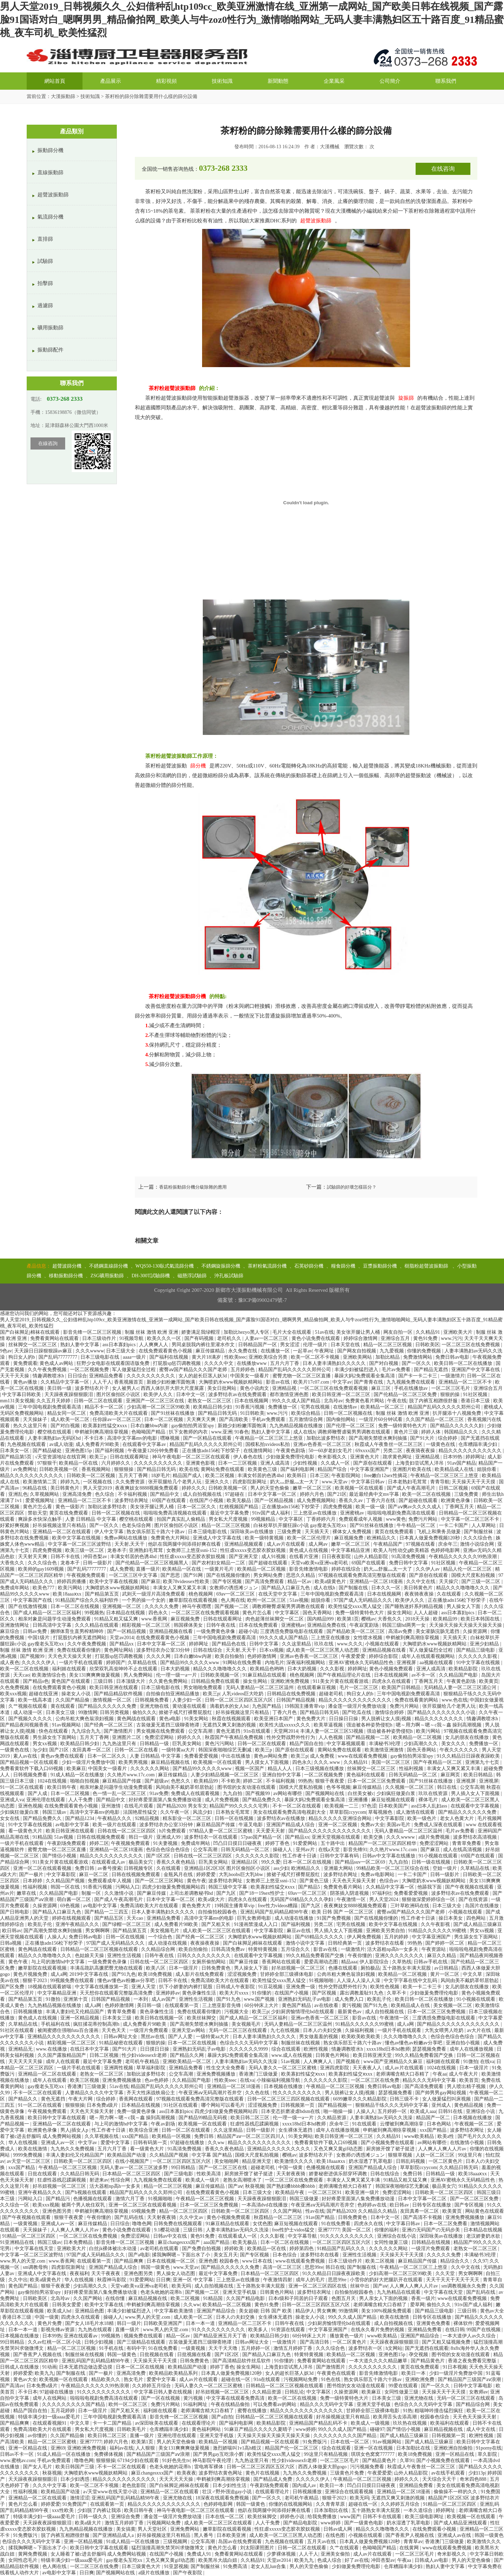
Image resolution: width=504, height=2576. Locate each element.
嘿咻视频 (170, 1438)
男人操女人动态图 (176, 2273)
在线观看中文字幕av (144, 1444)
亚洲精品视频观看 (244, 1544)
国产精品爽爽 (129, 2261)
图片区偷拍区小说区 (118, 1394)
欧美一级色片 (422, 1818)
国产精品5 (309, 1887)
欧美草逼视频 (329, 1724)
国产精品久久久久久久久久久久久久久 (330, 1830)
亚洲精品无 (21, 2049)
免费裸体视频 (109, 2454)
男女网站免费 (268, 1575)
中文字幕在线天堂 (35, 2248)
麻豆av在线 (299, 1930)
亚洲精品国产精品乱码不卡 (319, 2423)
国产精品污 (58, 2198)
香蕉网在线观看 (136, 2099)
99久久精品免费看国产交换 (316, 1955)
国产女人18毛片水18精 (90, 2323)
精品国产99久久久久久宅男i (239, 1806)
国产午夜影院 (188, 2572)
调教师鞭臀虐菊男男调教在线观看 (355, 1431)
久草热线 (401, 1961)
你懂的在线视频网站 (291, 2504)
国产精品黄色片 (428, 2360)
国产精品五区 (109, 1918)
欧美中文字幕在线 (105, 2304)
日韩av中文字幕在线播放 (389, 1855)
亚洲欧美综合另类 (269, 1357)
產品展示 (110, 81)
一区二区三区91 (325, 2192)
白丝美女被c (361, 1793)
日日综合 (77, 1375)
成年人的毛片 (311, 2279)
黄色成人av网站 (57, 1363)
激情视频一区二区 (113, 1700)
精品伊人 (305, 2310)
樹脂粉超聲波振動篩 (427, 1266)
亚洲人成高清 (275, 1463)
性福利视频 (412, 1768)
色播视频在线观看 (326, 2167)
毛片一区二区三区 (359, 1687)
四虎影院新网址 (250, 1481)
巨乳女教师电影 (254, 1918)
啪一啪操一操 (338, 2111)
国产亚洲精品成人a (114, 2535)
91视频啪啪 (322, 1980)
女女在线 (10, 1818)
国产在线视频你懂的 (228, 1575)
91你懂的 (262, 1993)
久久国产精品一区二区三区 (435, 1419)
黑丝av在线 (153, 2036)
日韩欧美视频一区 (59, 1469)
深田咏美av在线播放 (252, 1531)
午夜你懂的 (360, 1955)
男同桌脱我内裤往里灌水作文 (204, 1344)
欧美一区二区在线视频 (427, 1494)
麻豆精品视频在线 (171, 1762)
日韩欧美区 (427, 1344)
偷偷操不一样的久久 (456, 2491)
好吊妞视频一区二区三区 (298, 1968)
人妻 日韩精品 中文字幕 (91, 1519)
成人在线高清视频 (463, 1849)
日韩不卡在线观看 (383, 2516)
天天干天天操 (15, 1375)
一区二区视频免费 (90, 1369)
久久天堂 (445, 2273)
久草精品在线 (143, 1662)
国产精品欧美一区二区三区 (356, 1631)
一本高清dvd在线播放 (265, 2205)
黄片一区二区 (445, 1974)
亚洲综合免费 (126, 2516)
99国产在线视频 (484, 2329)
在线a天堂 (329, 1849)
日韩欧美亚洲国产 (164, 2323)
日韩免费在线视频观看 (178, 2223)
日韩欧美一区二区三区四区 (83, 2161)
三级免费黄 (467, 1494)
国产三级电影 (179, 2173)
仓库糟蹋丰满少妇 (478, 1444)
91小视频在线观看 (439, 1855)
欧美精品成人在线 (455, 1469)
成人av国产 (164, 1999)
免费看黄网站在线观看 (55, 1338)
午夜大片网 (81, 2099)
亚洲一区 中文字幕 (193, 2279)
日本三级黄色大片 (142, 2566)
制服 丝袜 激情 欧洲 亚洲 (152, 1332)
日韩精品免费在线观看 (216, 1681)
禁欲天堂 (37, 1513)
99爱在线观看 (404, 2385)
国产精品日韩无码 (218, 1413)
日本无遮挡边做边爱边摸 (86, 2367)
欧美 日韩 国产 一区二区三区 (343, 1912)
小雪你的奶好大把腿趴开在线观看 (387, 2279)
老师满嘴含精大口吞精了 (403, 2074)
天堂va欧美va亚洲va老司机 (320, 1562)
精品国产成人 (188, 1475)
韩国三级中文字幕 (228, 1887)
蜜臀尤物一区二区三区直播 (302, 1375)
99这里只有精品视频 (326, 2454)
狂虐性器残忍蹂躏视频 (255, 2123)
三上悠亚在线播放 (331, 1637)
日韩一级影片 (98, 1562)
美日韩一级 (60, 1388)
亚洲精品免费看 (106, 1375)
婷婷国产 (115, 1662)
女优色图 (262, 2223)
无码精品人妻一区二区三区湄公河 (461, 1687)
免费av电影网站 (378, 1874)
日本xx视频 (271, 1650)
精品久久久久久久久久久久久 (470, 1450)
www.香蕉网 (154, 1619)
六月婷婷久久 (116, 1463)
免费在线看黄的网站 (417, 1700)
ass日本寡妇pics (119, 1344)
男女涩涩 (290, 1344)
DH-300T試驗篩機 (150, 1275)
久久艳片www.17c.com (131, 1774)
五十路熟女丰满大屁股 (407, 1968)
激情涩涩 (79, 2498)
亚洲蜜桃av (352, 1513)
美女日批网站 (222, 1388)
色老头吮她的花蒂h (161, 2292)
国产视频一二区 (232, 1606)
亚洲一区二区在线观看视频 (43, 1868)
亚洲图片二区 (127, 1737)
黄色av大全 (492, 2310)
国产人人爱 (181, 2036)
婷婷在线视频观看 (72, 1918)
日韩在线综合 (208, 1650)
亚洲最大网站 (339, 1868)
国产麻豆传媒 (152, 1893)
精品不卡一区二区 (105, 1407)
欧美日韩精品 (478, 1774)
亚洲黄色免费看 (434, 2323)
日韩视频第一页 (298, 2105)
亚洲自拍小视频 (463, 2042)
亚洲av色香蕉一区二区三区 (323, 1444)
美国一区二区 (357, 2229)
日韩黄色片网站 (333, 2055)
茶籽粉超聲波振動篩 (172, 388)
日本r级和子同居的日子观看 (298, 2298)
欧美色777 (44, 1587)
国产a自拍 (222, 2416)
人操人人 (57, 1936)
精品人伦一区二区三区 (468, 1569)
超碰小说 (248, 1631)
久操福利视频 (360, 2030)
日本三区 (319, 1475)
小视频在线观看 (382, 1643)
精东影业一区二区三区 (187, 1818)
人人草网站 (484, 1525)
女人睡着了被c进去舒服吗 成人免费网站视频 (99, 2554)
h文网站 (393, 2348)
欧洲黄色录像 (456, 1500)
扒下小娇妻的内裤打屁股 (186, 1986)
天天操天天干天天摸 (474, 1481)
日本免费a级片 (103, 2105)
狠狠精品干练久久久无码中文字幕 (392, 2105)
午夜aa (439, 2074)
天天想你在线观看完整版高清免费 (117, 1993)
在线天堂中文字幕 (278, 1594)
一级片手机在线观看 (81, 1662)
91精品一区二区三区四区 (29, 2236)
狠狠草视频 (401, 2155)
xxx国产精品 (434, 2130)
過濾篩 (45, 305)
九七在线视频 (285, 2030)
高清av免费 (401, 1631)
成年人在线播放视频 (472, 2049)
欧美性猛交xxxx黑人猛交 (355, 1606)
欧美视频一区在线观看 (360, 1488)
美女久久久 (454, 1743)
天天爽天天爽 (201, 1419)
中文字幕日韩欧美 (22, 1394)
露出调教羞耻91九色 (362, 1993)
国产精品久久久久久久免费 (108, 1706)
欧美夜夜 (186, 2473)
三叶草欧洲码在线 (410, 1905)
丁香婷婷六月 (321, 1519)
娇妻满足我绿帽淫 (201, 1332)
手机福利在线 (56, 2024)
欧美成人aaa (423, 2111)
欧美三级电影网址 (425, 2516)
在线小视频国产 (132, 2161)
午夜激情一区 (352, 1899)
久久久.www (327, 1762)
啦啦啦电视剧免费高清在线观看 (402, 1513)
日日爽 (163, 2279)
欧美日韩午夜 (62, 1787)
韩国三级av (55, 1812)
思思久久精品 (301, 1575)
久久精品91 (428, 1332)
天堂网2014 (285, 1731)
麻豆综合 (10, 1631)
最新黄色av (350, 2011)
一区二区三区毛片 (451, 1388)
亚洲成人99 (169, 1837)
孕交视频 (419, 2354)
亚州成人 (442, 2105)
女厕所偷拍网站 (209, 1961)
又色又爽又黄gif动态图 (339, 2148)
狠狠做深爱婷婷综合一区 (429, 1899)
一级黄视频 (26, 2223)
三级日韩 (103, 1681)
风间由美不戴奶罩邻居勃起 (185, 1787)
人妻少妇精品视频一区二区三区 (225, 1774)
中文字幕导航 (303, 2236)
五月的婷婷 (397, 1936)
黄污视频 (351, 2005)
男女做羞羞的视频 (319, 2036)
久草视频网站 (45, 1494)
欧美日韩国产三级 (75, 2466)
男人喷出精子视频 (467, 2086)
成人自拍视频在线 (203, 1494)
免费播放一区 (283, 1407)
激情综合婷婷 (390, 1712)
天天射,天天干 (130, 1544)
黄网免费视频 (33, 2554)
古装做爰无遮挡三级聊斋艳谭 (168, 1724)
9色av (6, 1350)
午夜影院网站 (346, 1475)
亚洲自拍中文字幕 (282, 1774)
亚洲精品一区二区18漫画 (376, 1581)
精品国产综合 (333, 1469)
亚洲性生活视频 (124, 1955)
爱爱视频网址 (40, 1500)
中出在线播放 (236, 1756)
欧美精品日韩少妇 (213, 1407)
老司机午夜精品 (142, 2061)
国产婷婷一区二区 (445, 1943)
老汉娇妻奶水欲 (484, 2236)
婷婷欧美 (234, 2248)
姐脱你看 (487, 1469)
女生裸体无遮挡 (296, 2130)
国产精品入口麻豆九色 (286, 1587)
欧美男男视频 (134, 1762)
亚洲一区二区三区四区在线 (318, 2286)
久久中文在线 (421, 1581)
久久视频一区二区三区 (410, 1787)
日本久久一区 (386, 1587)
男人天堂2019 (98, 1488)
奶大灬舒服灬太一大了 (295, 1481)
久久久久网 (159, 1656)
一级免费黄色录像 (216, 1631)
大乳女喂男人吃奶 (445, 2030)
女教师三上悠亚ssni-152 (192, 1550)
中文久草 (473, 1974)
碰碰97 (377, 2429)
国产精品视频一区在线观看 (30, 1762)
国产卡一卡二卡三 (418, 1375)
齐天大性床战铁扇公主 (151, 2092)
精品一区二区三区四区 (184, 2211)
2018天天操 (418, 1619)
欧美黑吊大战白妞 (218, 2560)
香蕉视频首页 (129, 1382)
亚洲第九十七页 (483, 1762)
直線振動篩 (50, 172)
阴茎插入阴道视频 (350, 1893)
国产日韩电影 (15, 1912)
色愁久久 (181, 1781)
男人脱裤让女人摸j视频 (386, 1718)
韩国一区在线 (66, 1887)
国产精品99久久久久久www (190, 1662)
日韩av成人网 (338, 2529)
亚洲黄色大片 (365, 1456)
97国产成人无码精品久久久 (363, 1600)
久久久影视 (333, 1668)
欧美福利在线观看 (450, 2423)
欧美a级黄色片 (331, 1581)
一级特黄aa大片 (179, 1749)
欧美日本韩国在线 (481, 1619)
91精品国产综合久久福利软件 (87, 1600)
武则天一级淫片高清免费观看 (154, 1594)
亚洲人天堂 (144, 1986)
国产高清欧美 (234, 1419)
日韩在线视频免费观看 (102, 1837)
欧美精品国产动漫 (127, 2155)
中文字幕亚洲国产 (370, 1469)
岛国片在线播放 (482, 1905)
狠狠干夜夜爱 (330, 1781)
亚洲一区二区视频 (338, 1824)
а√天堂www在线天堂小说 (110, 2491)
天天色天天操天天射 (70, 1656)
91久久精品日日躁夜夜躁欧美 (469, 1756)
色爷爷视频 (338, 1787)
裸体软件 (463, 2323)
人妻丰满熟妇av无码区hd (55, 1438)
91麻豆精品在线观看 (265, 1675)
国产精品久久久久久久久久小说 (442, 1712)
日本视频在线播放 (284, 2086)
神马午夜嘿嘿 (197, 1606)
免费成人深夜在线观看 (439, 1824)
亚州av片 (306, 1849)
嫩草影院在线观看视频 (194, 1600)
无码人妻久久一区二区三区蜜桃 (283, 2067)
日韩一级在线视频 (431, 1862)
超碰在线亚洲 (44, 1693)
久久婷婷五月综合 (152, 2385)
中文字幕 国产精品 (212, 2155)
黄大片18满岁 (207, 1357)
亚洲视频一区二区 (122, 1606)
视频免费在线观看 (144, 2335)
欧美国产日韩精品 (402, 1687)
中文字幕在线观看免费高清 (236, 2398)
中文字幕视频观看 (347, 1743)
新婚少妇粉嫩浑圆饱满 (172, 1382)
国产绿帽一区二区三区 (127, 1924)
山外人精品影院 (371, 1556)
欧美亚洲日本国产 (274, 1718)
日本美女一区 (15, 1450)
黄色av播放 (25, 1382)
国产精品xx (122, 1643)
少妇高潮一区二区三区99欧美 (159, 1407)
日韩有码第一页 (150, 2142)
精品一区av (300, 1581)
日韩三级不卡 (405, 2099)
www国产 (350, 2516)
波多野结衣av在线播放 (281, 1818)
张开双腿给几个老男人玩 (175, 1481)
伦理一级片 (316, 1344)
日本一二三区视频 (238, 1463)
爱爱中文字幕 (116, 2142)
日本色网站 (439, 2123)
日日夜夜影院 (337, 1556)
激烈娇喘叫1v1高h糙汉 (238, 2448)
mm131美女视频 (17, 1400)
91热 (407, 2410)
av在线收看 (327, 2005)
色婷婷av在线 (372, 2205)
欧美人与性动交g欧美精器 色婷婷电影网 (417, 1550)
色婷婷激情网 (262, 1656)
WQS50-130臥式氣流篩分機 (165, 1266)
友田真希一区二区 (92, 1749)
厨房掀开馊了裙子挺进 (391, 2148)
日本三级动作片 (100, 1338)
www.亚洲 (221, 1431)
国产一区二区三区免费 (475, 2198)
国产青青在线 (369, 1382)
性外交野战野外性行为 (291, 1737)
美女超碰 (248, 2310)
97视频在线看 (421, 1544)
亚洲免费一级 (301, 1986)
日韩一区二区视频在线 (349, 1413)
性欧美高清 (209, 2173)
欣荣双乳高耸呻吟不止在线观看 (124, 1668)
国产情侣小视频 (60, 1855)
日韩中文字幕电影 (473, 2385)
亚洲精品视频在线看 (171, 1631)
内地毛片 (274, 1662)
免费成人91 (199, 2554)
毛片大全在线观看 (292, 1332)
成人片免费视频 (222, 1799)
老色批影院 (134, 2485)
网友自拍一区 (398, 1332)
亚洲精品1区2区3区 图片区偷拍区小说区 (227, 1868)
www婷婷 (306, 2429)
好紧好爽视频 (15, 1525)
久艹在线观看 (345, 2547)
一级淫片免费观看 (149, 2030)
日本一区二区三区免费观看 (377, 1781)
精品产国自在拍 (307, 1743)
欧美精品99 (446, 1619)
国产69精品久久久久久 (320, 1936)
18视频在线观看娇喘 (50, 1986)
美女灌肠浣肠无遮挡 (438, 1631)
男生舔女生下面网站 (55, 1737)
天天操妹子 (36, 1419)
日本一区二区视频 (164, 1419)
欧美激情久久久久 (295, 2161)
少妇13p (476, 2473)
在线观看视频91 (50, 2423)
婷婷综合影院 (384, 1656)
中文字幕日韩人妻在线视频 (163, 2392)
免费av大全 (372, 1824)
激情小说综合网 (477, 1544)
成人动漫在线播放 (295, 1918)
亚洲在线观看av (81, 2335)
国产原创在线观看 (373, 1463)
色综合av (389, 1880)
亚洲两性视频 (119, 2067)
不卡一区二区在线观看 (297, 1806)
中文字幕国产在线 (33, 1600)
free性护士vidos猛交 (294, 2229)
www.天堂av (335, 1481)
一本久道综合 (418, 2510)
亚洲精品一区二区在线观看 (62, 1531)
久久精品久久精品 (378, 2211)
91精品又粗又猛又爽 (116, 1619)
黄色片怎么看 (38, 1506)
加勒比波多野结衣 (326, 1438)
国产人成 (38, 1793)
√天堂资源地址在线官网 (61, 1456)
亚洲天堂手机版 (240, 2292)
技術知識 (222, 81)
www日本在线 (257, 2261)
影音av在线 (278, 1382)
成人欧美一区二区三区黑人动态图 (323, 1650)
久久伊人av (428, 1569)
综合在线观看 (286, 2049)
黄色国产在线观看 (71, 1681)
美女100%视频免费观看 (386, 2310)
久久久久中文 (219, 1363)
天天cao (21, 1675)
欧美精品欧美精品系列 (174, 2373)
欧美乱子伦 (40, 1924)
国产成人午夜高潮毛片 (412, 1488)
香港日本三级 (476, 1400)
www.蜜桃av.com (17, 2460)
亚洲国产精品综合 (217, 2310)
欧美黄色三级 (263, 1469)
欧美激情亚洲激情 (385, 1749)
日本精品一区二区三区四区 (132, 2173)
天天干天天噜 (223, 2348)
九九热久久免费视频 (73, 2148)
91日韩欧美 (252, 1413)
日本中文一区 (191, 1394)
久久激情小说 (119, 1893)
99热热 (305, 1781)
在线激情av (345, 1407)
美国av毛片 (399, 1824)
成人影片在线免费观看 (200, 1974)
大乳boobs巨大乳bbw (241, 1874)
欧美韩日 (297, 1475)
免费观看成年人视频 (361, 1519)
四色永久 (158, 1612)
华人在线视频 (23, 2142)
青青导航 (440, 1481)
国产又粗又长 (216, 1924)
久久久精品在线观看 (97, 1625)
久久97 (480, 2261)
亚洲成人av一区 (58, 2142)
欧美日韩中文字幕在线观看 (57, 2117)
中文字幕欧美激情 (174, 2310)
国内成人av (305, 2485)
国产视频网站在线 (325, 1793)
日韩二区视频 (454, 1488)
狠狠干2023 (35, 1980)
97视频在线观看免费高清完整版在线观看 (363, 1575)
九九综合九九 (86, 1731)
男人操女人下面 (464, 1606)
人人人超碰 (426, 1612)
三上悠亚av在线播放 (315, 1513)
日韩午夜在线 (221, 1625)
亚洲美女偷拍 (336, 2554)
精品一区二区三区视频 (388, 1344)
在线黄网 (409, 2547)
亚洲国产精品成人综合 (291, 1824)
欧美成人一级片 (203, 2180)
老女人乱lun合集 (269, 2566)
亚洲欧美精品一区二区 (187, 2061)
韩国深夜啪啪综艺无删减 (225, 1749)
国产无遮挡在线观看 (427, 2348)
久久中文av (192, 2217)
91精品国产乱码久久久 (342, 2248)
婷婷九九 (70, 1481)
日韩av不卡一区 (17, 2454)
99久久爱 (270, 1862)
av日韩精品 (446, 1968)
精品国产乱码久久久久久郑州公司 (295, 1369)
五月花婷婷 (63, 2410)
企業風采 (334, 81)
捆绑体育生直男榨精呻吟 (77, 1631)
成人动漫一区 (28, 1712)
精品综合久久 (455, 2261)
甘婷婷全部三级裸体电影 (287, 1974)
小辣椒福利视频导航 (279, 2080)
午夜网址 (324, 1350)
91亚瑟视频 (176, 2566)
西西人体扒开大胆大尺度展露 (173, 1388)
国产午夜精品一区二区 (438, 1762)
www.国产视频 (260, 1999)
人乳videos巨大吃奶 (243, 1693)
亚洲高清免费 (77, 1494)
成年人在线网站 (50, 2398)
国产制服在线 (354, 1587)
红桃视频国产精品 (239, 1506)
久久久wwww (90, 1350)
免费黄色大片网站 (171, 1537)
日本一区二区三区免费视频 (437, 2011)
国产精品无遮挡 (431, 1369)
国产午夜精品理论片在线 (344, 1675)
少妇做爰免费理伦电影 (291, 1456)
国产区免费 (13, 1986)
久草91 (407, 2460)
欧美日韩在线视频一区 (160, 2017)
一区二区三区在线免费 (376, 2080)
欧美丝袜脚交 (202, 2017)
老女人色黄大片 (457, 1818)
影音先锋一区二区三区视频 (93, 1332)
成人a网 (59, 1974)
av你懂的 (38, 2435)
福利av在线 (121, 2448)
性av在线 (314, 2211)
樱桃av (368, 1619)
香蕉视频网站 (96, 1469)
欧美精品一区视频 (172, 2136)
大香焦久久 (13, 1562)
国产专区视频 (227, 1581)
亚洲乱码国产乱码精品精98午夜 (275, 1912)
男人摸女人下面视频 (267, 1762)
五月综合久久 (296, 1949)
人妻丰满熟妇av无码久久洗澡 (247, 2061)
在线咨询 (443, 169)
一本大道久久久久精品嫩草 (379, 2360)
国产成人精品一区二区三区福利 (47, 1612)
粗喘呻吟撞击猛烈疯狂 (439, 2410)
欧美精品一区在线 (79, 1463)
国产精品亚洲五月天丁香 (220, 2335)
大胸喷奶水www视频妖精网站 (231, 1382)
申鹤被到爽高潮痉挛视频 (102, 1431)
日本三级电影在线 (100, 1357)
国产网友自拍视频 (357, 1350)
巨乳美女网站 (187, 1743)
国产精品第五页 (102, 1594)
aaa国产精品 (217, 2242)
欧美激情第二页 (40, 1481)
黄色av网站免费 (271, 1756)
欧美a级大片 (212, 1899)
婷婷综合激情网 (361, 1338)
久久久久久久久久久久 (151, 1375)
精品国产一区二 (433, 2117)
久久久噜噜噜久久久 (405, 2036)
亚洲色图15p (79, 1450)
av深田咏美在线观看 (157, 2423)
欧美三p (98, 1456)
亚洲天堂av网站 (189, 2030)
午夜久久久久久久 (460, 1749)
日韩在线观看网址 (130, 1456)
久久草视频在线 (102, 2136)
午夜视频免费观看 (87, 1575)
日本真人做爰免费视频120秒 (430, 1537)
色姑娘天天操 (90, 1955)
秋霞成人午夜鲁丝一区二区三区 (389, 1444)
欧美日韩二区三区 (251, 2117)
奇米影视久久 (333, 1456)
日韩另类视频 (115, 1712)
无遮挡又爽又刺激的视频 (229, 1724)
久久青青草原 (331, 2504)
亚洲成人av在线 (454, 2535)
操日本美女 (451, 1918)
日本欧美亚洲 (232, 2535)
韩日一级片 (141, 1837)
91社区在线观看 (17, 2030)
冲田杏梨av (95, 1556)
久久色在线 (258, 2092)
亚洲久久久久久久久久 (400, 1955)
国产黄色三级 (314, 1880)
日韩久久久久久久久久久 (204, 1955)
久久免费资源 (130, 1481)
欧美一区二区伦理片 (309, 1537)
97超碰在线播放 (188, 2142)
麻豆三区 (381, 1388)
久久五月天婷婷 (54, 1400)
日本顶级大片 (131, 1681)
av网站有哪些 (288, 1793)
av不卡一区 (424, 1675)
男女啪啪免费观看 (203, 1687)
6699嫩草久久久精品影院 (360, 2099)
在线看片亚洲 (304, 1556)
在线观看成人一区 (238, 2236)
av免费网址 (25, 1469)
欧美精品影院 (464, 1668)
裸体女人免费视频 (352, 1531)
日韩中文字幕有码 (340, 1855)
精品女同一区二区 (67, 1413)
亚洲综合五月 (396, 1338)
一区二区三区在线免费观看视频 (334, 1388)
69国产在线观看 (169, 1500)
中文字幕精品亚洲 (351, 1550)
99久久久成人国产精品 (297, 1400)
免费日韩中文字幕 (409, 1562)
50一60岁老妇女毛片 (331, 1450)
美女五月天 (226, 2254)
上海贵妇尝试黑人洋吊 (420, 1463)
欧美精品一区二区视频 (262, 1569)
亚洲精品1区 (245, 1862)
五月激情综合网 (306, 1419)
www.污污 (451, 1338)
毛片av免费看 (397, 1369)
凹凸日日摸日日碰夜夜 (238, 1843)
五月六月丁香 (285, 1363)
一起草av (302, 1350)
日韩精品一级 (155, 1743)
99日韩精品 (184, 2167)
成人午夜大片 (464, 2074)
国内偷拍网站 (341, 1419)
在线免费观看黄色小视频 (166, 1350)
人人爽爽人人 (154, 1344)
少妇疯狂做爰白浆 (396, 1793)
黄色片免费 (50, 2323)
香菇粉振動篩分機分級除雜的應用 (193, 1187)
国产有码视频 (199, 1338)
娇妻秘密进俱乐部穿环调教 (338, 2173)
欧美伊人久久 (159, 1394)
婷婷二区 (253, 1781)
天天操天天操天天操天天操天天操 (466, 1625)
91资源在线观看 (288, 2329)
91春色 (241, 1431)
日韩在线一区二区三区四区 (127, 1830)
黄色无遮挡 (229, 1731)
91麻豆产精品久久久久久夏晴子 (259, 2429)
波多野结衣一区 (366, 2348)
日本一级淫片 (184, 1968)
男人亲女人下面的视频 (384, 2298)
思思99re (314, 2267)
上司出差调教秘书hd (192, 1893)
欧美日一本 (414, 2373)
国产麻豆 (150, 1581)
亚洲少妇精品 (485, 1643)
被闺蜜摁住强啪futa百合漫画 (68, 2030)
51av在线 (324, 1332)
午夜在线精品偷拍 (231, 2404)
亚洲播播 (358, 1799)
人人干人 (102, 1382)
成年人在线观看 (63, 2061)
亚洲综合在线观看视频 (350, 2491)
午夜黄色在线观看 (337, 2373)
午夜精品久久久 (115, 1818)
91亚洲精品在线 (17, 2242)
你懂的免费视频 (424, 1350)
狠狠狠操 (124, 1469)
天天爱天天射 (271, 1830)
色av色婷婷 (157, 2080)
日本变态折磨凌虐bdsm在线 (291, 2111)
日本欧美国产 (394, 1806)
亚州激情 (111, 1806)
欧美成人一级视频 (371, 2423)
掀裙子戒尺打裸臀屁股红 (186, 1712)
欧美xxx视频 (13, 1693)
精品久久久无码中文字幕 (429, 2080)
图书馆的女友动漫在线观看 (247, 1787)
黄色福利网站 (207, 2429)
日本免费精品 (78, 2242)
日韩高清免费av (228, 1949)
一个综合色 (161, 1936)
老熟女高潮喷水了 (243, 2180)
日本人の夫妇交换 (323, 2030)
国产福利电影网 (298, 1469)
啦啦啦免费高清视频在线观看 (176, 1513)
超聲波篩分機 (66, 1266)
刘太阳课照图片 (258, 2547)
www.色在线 (455, 1700)
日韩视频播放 (28, 2011)
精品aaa (349, 1961)
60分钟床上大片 (262, 2005)
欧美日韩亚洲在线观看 (114, 1687)
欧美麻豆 (76, 1768)
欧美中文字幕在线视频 (77, 1537)
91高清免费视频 (409, 1556)
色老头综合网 (137, 1525)
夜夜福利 (79, 2273)
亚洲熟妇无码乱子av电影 (305, 1999)
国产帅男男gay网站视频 (441, 2092)
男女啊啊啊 (98, 1930)
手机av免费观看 (269, 1419)
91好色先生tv (176, 2460)
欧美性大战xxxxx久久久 (285, 1724)
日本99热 (453, 1456)
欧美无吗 (182, 2286)
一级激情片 (453, 1375)
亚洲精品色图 (90, 2310)
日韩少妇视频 (99, 2342)
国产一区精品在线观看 (208, 1438)
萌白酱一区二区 (74, 1899)
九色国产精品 (267, 1706)
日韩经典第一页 (345, 1943)
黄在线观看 (63, 1706)
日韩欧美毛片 (132, 2429)
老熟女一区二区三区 (210, 1400)
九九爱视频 (392, 1350)
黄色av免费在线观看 (63, 1756)
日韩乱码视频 (411, 2161)
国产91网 (193, 1575)
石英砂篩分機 (308, 1266)
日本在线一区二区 (350, 2441)
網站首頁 (54, 81)
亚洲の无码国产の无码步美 (431, 2229)
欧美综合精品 (306, 1413)
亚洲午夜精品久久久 (78, 1924)
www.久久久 (350, 1643)
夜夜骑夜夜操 (421, 1450)
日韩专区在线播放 (432, 2205)
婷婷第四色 (302, 2248)
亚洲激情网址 (15, 1625)
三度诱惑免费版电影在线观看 (292, 1631)
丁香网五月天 (460, 1506)
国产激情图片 (119, 1731)
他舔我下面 (430, 1887)
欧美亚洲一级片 (363, 2192)
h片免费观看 (173, 1830)
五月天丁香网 (134, 1475)
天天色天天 (114, 2030)
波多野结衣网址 (132, 1500)
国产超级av (156, 1781)
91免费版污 (315, 2441)
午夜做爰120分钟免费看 (154, 1450)
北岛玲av (333, 1400)
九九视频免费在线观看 (411, 1382)
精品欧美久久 (106, 2379)
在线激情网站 (258, 1450)
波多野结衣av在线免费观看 (238, 1394)
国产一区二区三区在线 (224, 2167)
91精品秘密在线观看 (121, 2042)
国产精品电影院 (301, 2522)
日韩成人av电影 (432, 2560)
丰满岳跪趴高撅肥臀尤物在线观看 (107, 1968)
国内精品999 (321, 1619)
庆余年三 (448, 1544)
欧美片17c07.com (311, 1382)
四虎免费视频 (338, 1506)
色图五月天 (344, 2298)
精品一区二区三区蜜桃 (53, 2441)
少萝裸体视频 (282, 2554)
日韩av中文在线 (170, 2236)
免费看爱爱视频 (201, 1756)
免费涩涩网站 (160, 1737)
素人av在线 (25, 1756)
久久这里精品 (297, 1643)
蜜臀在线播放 (252, 2410)
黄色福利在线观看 (366, 1774)
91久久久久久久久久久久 (347, 2236)
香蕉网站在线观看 (282, 1961)
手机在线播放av (411, 1388)
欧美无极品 (239, 1500)
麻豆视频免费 (349, 1537)
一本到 (141, 1999)
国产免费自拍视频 (202, 2248)
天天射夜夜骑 (291, 2173)
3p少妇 (40, 1749)
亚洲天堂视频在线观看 (337, 1837)
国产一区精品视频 (274, 1500)
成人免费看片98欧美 (98, 1444)
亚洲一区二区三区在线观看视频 (143, 2205)
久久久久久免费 (162, 1606)
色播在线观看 (343, 1968)
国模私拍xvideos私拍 (268, 1444)
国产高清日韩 (315, 2342)
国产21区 (337, 1494)
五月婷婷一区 (392, 2111)
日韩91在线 (451, 2111)
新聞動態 (278, 81)
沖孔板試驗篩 (228, 1275)
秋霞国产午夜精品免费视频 (234, 1737)
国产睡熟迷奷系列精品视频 (414, 1606)
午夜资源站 (434, 1949)
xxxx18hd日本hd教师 (388, 2049)
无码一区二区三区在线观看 (238, 2030)
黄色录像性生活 (199, 1993)
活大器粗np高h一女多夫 (393, 1949)
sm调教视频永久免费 (464, 2286)
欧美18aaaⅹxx (67, 1594)
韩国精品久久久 (461, 1431)
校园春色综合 (435, 2416)
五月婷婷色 (243, 1369)
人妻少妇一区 (187, 1700)
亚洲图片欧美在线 (412, 1469)
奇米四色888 (474, 2479)
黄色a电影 (170, 1718)
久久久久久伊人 (39, 1662)
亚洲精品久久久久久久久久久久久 (64, 2036)
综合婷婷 (448, 1438)
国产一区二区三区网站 (160, 1880)
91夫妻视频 (166, 1843)
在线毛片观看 (139, 1806)
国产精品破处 (48, 1450)
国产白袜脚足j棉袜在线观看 (30, 1332)
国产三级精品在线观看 (142, 2342)
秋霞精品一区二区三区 (279, 2217)
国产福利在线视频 (169, 1357)
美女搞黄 (126, 2529)
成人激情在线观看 (416, 1812)
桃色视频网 (201, 1594)
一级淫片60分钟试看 (381, 1419)
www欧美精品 (419, 2136)
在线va (487, 2061)
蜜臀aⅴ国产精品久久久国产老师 (193, 1369)
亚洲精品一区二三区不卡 (465, 1382)
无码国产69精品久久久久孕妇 (302, 1899)
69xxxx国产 (368, 1450)
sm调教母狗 (36, 2267)
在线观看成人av (109, 1862)
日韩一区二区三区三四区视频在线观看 (289, 2099)
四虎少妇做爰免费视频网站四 (174, 1887)
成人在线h (304, 1431)
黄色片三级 (406, 1431)
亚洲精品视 (285, 1388)
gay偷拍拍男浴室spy (193, 1425)
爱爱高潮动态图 (321, 1961)
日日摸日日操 (155, 2049)
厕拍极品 (370, 1968)
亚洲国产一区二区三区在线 (155, 1400)
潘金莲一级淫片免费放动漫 (358, 1706)
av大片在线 (479, 2030)
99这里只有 (471, 2155)
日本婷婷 (33, 1880)
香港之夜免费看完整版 (473, 2360)
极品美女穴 (141, 1862)
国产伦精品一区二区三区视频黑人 (152, 1562)
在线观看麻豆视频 (317, 1687)
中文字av (341, 1382)
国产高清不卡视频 (423, 2217)
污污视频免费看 (367, 2466)
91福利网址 (196, 2404)
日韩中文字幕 (264, 1643)
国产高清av (12, 2385)
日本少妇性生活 (230, 2485)
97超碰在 (235, 1494)
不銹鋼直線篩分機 (108, 1266)
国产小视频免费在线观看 (388, 2142)
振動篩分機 (50, 150)
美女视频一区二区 (453, 2005)
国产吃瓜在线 (357, 1712)
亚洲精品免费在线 (327, 1625)
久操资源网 (475, 1631)
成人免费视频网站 (317, 1500)
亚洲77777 (329, 2229)
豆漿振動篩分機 (380, 1266)
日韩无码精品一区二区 (413, 1774)
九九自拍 (233, 1793)
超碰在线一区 (236, 2379)
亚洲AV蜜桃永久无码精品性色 (361, 1662)
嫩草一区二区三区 (313, 1488)
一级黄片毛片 (220, 1569)
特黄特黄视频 (263, 1949)
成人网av (319, 1544)
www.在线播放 (52, 2049)
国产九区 (226, 1893)
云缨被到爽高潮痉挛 (402, 2123)
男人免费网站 (138, 1675)
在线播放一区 (276, 1350)
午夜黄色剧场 (291, 1450)
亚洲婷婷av (168, 1993)
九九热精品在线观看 (399, 2292)
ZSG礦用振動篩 (107, 1275)
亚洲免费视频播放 (217, 2074)
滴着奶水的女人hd (230, 1706)
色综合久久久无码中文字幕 (249, 2042)
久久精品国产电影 (459, 1675)
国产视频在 (349, 2061)
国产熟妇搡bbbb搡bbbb (291, 2186)
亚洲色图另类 (57, 2211)
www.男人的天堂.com (23, 2261)
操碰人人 (283, 1849)
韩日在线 (447, 1787)
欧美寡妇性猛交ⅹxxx (105, 1425)
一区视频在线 (98, 1481)
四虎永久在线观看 (392, 1681)
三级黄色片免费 (347, 2473)
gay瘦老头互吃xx (46, 2086)
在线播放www (252, 1363)
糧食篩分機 (343, 1266)
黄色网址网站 (119, 1650)
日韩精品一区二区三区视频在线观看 (99, 1949)
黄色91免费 (426, 1338)
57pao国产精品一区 (262, 1837)
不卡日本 (94, 1438)
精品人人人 (280, 1768)
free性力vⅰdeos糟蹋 (278, 1905)
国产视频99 (33, 1656)
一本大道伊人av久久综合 (470, 2335)
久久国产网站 (288, 2211)
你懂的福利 (387, 2229)
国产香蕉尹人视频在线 (38, 2354)
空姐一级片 (445, 1868)
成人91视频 (274, 1556)
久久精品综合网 (158, 1949)
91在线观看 (365, 2123)
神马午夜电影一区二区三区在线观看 (191, 1456)
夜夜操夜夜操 (205, 1943)
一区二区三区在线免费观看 (294, 2180)
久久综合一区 (15, 2205)
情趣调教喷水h (49, 1375)
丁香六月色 (285, 1712)
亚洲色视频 (30, 1806)
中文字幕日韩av (368, 1481)
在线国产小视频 (207, 1500)
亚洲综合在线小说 (397, 2236)
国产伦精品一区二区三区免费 (406, 1394)
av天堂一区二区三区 (29, 2161)
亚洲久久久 (218, 1481)
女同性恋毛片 (23, 2560)
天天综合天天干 (440, 2479)
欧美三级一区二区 (85, 1550)
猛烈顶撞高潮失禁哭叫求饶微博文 (168, 2547)
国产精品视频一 (335, 2105)
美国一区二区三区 (391, 1762)
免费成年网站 (15, 1587)
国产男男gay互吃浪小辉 (219, 2454)
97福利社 (382, 1893)
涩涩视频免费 (242, 1974)
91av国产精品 (461, 1463)
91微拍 (54, 1999)
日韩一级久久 (93, 2516)
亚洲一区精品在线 (28, 2448)
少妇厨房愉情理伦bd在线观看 (303, 2011)
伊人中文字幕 (109, 1531)
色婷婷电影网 (218, 2504)
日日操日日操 (344, 1718)
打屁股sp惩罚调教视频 (177, 1363)
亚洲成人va (12, 1799)
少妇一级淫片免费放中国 (89, 1762)
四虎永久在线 (369, 2223)
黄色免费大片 (311, 1718)
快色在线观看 (54, 1731)
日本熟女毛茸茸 (233, 1812)
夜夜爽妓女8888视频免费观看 (147, 1488)
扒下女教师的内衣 (189, 1431)
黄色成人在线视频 (309, 1550)
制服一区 (91, 1893)
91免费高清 (236, 2566)
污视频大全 (237, 2011)
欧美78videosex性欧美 (186, 1581)
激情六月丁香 (130, 2198)
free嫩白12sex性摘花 (386, 1475)
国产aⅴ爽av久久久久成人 (415, 1506)
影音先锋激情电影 (309, 1569)
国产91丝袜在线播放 (173, 1413)
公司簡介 (390, 81)
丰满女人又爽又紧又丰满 (180, 1587)
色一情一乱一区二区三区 (120, 1793)
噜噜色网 (141, 2223)
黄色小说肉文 (255, 1388)
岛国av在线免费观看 (240, 2541)
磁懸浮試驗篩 (192, 1275)
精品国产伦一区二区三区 (292, 2448)
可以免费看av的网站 (275, 2404)
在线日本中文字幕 (90, 2049)
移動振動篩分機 (66, 1275)
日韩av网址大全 (121, 2036)
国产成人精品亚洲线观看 (461, 2522)
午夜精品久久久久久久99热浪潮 (463, 1556)
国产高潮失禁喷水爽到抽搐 (378, 1438)
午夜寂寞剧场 (364, 1625)
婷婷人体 (431, 1431)
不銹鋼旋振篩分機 (220, 1266)
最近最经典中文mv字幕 (374, 1494)
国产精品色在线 (229, 1643)
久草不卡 (397, 1993)
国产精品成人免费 (273, 2479)
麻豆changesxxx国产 (179, 2242)
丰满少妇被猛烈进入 (357, 1369)
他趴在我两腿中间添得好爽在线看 (185, 1544)
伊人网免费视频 (364, 1936)
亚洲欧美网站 (358, 1357)
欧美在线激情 (33, 2148)
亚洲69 (58, 2448)
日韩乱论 (294, 2392)
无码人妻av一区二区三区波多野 (134, 2167)
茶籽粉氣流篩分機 (267, 1266)
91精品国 (42, 1837)
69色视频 (70, 1905)
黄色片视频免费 (31, 1974)
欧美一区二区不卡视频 (316, 1357)
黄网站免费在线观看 (223, 1469)
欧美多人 (258, 2329)
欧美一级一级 (371, 1506)
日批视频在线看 (157, 2354)
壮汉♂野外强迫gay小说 (227, 2491)
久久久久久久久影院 (257, 1855)
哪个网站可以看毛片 (223, 2105)
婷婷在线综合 (346, 1569)
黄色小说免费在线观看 (316, 1338)
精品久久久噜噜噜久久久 (463, 1587)
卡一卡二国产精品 (113, 2423)
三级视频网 (176, 2541)
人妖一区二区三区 (436, 2155)
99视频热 (94, 1612)
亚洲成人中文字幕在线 (218, 1537)
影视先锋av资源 (58, 2329)
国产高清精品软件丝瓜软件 (242, 2360)
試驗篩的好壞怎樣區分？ (351, 1187)
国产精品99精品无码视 (203, 2117)
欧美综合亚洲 (144, 2130)
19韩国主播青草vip (305, 1706)
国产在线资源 (474, 1899)
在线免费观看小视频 (435, 2529)
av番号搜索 (109, 1868)
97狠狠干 (47, 1463)
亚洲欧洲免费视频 (290, 1681)
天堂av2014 (121, 1637)
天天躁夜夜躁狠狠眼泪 (69, 1394)
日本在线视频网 (252, 1400)
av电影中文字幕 (72, 1824)
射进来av (98, 2180)
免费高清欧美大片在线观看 (119, 1413)
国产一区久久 (417, 1363)
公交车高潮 (201, 1731)
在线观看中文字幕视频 (476, 1806)
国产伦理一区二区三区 (351, 1425)
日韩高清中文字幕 (53, 1625)
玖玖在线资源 (433, 1793)
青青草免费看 (467, 1843)
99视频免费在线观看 (72, 1980)
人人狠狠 (146, 2448)
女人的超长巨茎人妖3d (203, 1375)
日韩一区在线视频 (235, 1818)
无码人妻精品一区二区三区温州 (260, 1687)
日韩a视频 (11, 1943)
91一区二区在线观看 (22, 1787)
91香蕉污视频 (250, 1407)
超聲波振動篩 (53, 194)
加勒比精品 (388, 1357)
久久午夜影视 (436, 1924)
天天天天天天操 (26, 2061)
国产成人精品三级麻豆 (477, 1924)
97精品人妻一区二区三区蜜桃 (221, 1830)
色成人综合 (330, 2560)
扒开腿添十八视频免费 (458, 1413)
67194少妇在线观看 (139, 2460)
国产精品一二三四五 (107, 1912)
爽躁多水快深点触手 (40, 1519)
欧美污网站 (71, 1587)
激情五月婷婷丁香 (293, 2348)
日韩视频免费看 (152, 1700)
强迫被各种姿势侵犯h (370, 1724)
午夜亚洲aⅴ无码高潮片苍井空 (211, 2092)
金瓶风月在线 (179, 1874)
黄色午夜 (196, 1880)
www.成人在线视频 (292, 2055)
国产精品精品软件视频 (119, 1693)
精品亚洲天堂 (257, 2161)
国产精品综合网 (473, 2404)
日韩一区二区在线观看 (99, 1400)
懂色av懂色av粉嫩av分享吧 (126, 1980)
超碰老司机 (332, 1693)
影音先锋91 (355, 1849)
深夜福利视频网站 (306, 1662)
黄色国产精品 (297, 2005)
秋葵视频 (254, 2186)
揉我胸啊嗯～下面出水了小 (181, 2254)
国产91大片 (423, 1438)
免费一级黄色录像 (137, 2111)
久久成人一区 (336, 1463)
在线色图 (335, 2535)
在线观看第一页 (182, 2005)
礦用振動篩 (50, 327)
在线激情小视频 (467, 2142)
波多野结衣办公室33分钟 (163, 1650)
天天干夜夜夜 (106, 2273)
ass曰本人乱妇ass (430, 1806)
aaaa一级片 (135, 1357)
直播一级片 (148, 1569)
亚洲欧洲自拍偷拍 (454, 2448)
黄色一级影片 (70, 1506)
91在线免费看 (336, 2223)
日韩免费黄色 (216, 1968)
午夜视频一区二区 (474, 2123)
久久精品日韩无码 (459, 2167)
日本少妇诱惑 (75, 2479)
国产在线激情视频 (28, 1606)
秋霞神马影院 (112, 2279)
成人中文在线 (481, 2429)
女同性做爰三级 (391, 2242)
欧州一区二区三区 (267, 1600)
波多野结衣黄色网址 (221, 2473)
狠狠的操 (450, 1394)
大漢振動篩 (63, 96)
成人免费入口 (349, 1999)
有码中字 (136, 2348)
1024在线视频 (52, 1781)
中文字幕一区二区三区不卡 (471, 1519)
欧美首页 (469, 2080)
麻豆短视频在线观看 (393, 1799)
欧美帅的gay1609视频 (41, 1569)
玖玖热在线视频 (410, 2423)
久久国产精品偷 (73, 1700)
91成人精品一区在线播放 (78, 1774)
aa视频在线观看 (436, 1662)
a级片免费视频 (434, 1837)
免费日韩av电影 (452, 1357)
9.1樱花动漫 (167, 2229)
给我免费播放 (322, 2516)
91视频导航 (132, 1338)
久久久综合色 (478, 1537)
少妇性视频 (306, 1463)
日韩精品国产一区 (258, 1344)
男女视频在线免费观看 (161, 1731)
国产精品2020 (171, 1806)
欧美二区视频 (220, 1475)
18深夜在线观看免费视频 (222, 2498)
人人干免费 (81, 1799)
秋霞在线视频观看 (232, 1718)
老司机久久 (230, 1338)
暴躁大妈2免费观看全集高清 (365, 1375)
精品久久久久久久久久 (439, 1718)
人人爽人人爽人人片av (443, 2148)
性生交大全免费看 (226, 2067)
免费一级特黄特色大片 (403, 1425)
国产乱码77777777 (58, 1357)
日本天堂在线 (346, 1344)
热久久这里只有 (31, 1425)
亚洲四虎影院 (335, 2067)
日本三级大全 (121, 1350)
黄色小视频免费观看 (391, 1668)
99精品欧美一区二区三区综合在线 (393, 1868)
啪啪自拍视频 (85, 1781)
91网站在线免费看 (243, 1662)
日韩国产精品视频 (296, 1700)
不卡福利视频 (133, 1494)
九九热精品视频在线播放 (296, 1425)
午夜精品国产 (388, 1544)
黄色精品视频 (469, 2105)
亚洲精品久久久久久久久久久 (279, 2148)
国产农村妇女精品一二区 (219, 1562)
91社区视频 (476, 1394)
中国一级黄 (291, 2167)
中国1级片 (39, 1637)
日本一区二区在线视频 (76, 1606)
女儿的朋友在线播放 (467, 1737)
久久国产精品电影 (246, 2298)
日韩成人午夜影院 (236, 1986)
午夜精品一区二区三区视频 (336, 2086)
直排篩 (45, 239)
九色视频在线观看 (27, 1444)
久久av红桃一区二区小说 (55, 2342)
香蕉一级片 (423, 2298)
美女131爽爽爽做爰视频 (95, 1675)
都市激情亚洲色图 (290, 1394)
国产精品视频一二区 (368, 1737)
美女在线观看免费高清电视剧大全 (290, 1812)
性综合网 (121, 2180)
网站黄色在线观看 (484, 2211)
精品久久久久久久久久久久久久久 (356, 1700)
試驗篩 (45, 261)
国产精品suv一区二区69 (360, 1862)
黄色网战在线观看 (137, 1718)
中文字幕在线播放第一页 (102, 1986)
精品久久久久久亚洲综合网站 (341, 1818)
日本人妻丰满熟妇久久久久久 (335, 1363)
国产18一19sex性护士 (262, 1893)
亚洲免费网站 (185, 2529)
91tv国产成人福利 (271, 1513)
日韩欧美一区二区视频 (91, 1475)
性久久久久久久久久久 (298, 2092)
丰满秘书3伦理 (385, 1743)
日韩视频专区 (139, 1868)
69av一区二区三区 (236, 1594)
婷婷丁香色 (278, 1843)
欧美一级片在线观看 (115, 1824)
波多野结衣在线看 (385, 1943)
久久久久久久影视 (478, 1656)
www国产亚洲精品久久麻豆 (394, 2061)
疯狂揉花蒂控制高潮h (97, 2024)
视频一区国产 (250, 1768)
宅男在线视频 (316, 1407)
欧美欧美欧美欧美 (361, 2036)
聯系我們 (445, 81)
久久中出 (18, 2279)
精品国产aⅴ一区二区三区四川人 (251, 2136)
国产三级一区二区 (481, 1581)
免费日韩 (85, 1868)
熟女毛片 (134, 2379)
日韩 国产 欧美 (276, 2310)
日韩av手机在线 (431, 1961)
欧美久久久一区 (164, 1338)
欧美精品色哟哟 (267, 1668)
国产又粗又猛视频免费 (447, 2342)
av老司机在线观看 (160, 2248)
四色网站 (476, 1918)
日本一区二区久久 (197, 1506)
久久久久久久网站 (150, 1768)
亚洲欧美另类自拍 (386, 1930)
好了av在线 (356, 2560)
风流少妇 (203, 1812)
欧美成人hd (60, 2310)
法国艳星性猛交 (140, 1812)
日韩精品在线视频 (431, 2242)
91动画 (49, 2367)
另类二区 (393, 1450)
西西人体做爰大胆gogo (323, 2466)
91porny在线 (489, 2448)
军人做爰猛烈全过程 (134, 1369)
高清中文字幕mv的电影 (132, 1438)
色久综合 (105, 1494)
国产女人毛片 (38, 2466)
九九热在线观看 (95, 2329)
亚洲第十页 (76, 1999)
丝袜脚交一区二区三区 (33, 1344)
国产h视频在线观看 (86, 2192)
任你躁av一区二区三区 (117, 1419)
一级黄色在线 (441, 1444)
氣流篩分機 (50, 217)
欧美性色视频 (385, 1986)
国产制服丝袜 (479, 1531)
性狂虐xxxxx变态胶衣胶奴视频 (253, 1550)
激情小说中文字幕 (306, 1943)
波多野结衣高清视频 (475, 1837)
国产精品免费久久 (262, 1799)
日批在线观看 (43, 2173)
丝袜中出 (360, 2286)
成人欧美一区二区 (71, 1419)
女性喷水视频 (368, 1637)
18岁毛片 (160, 1475)
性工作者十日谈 (300, 1855)
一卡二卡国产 (454, 1525)
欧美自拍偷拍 (230, 1656)
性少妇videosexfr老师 (145, 2055)
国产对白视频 (384, 1363)
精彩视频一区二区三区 (147, 1625)
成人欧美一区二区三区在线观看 (217, 1930)
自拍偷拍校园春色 (218, 1912)
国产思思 (170, 1575)
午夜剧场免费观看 (67, 1843)
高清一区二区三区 (283, 2267)
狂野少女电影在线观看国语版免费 (114, 1363)
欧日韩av (11, 1930)
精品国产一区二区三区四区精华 (383, 1843)
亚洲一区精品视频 (80, 2017)
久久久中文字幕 (50, 2485)
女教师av (478, 2392)
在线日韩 (454, 2329)
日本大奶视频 (175, 1668)
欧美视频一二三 (342, 1806)
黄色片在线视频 (263, 2473)
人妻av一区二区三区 (267, 1338)
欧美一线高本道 (35, 1700)
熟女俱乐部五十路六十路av (156, 1531)
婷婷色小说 (293, 2516)
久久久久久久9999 (249, 2049)
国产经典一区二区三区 (109, 1724)
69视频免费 (144, 2211)
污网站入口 (127, 1887)
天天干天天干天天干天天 (453, 2279)
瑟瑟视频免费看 (429, 2049)
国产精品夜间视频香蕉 (25, 1724)
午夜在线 (397, 1400)
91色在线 (331, 2379)
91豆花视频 (271, 1986)
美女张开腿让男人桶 (358, 1332)
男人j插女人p (74, 2130)
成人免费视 (122, 1569)
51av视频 (299, 1600)
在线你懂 (115, 2298)
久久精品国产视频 (66, 1880)
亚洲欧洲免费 (420, 2379)
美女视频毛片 (165, 1930)
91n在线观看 (258, 1731)
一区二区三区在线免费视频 (471, 1344)
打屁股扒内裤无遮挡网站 (80, 1637)
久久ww (217, 2142)
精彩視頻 (166, 81)
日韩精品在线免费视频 (292, 1693)
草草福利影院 (151, 2067)
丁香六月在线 (381, 1500)
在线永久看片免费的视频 (378, 2329)
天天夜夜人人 (368, 2067)
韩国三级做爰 (304, 2198)
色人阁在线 (233, 1600)
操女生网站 (399, 1612)
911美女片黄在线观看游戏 (341, 1681)
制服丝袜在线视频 (301, 2042)
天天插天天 (317, 1531)
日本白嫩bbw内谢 (149, 1425)
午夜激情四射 (278, 2279)
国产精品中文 (165, 1494)
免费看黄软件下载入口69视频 (32, 1768)
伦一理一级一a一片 (177, 1675)
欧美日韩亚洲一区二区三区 (342, 1394)
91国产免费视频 (334, 1918)
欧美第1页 (348, 1619)
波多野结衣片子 (92, 1388)
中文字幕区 (291, 1519)
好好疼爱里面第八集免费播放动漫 (166, 1799)
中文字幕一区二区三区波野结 (80, 1544)
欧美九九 (44, 2373)
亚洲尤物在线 (155, 1706)
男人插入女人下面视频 (476, 1793)
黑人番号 (204, 2535)
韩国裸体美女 (189, 1625)
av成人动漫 (61, 1444)
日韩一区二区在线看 (136, 1749)
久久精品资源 (332, 2117)
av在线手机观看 (448, 2473)
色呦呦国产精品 (149, 1431)
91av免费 (158, 1793)
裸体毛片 (428, 1799)
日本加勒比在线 (414, 2448)
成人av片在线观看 (286, 1544)
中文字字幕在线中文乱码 (411, 1980)
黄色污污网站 (220, 1743)
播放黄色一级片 (347, 2335)
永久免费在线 (243, 1350)
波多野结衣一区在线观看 (211, 1837)
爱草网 (417, 2304)
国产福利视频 (110, 1450)
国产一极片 (32, 1874)
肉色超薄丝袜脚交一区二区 (275, 1619)
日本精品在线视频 (126, 1612)
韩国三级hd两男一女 (404, 1625)
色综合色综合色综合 (168, 1849)
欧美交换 (374, 1837)
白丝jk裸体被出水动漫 (113, 2248)
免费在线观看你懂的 (79, 1650)
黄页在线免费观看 (69, 1513)
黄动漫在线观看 (190, 1706)
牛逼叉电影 (251, 1824)
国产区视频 (325, 1993)
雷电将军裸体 (209, 2466)
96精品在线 (35, 1488)
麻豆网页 (451, 1774)
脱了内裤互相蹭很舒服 (434, 1400)
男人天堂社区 (153, 2529)
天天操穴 (449, 1581)
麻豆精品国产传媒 (122, 1781)
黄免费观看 (25, 1363)
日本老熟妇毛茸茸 (408, 1481)
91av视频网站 (67, 1724)
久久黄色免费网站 (169, 1681)
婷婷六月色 (312, 1494)
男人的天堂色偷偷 (270, 1488)
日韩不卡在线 (66, 1556)
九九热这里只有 (120, 1743)
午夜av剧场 (163, 2123)
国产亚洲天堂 (244, 1556)
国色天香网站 (318, 1612)
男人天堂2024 (384, 1899)
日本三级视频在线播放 (320, 1768)
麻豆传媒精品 (210, 1350)
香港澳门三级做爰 (259, 2074)
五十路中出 (333, 1843)
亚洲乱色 (18, 1494)
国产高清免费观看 (265, 1581)
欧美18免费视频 (155, 1974)
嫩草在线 (27, 1893)
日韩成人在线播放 (20, 2367)
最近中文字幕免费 (230, 1513)
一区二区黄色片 (446, 2161)
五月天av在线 (322, 2541)
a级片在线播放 (154, 2572)
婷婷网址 (475, 1456)
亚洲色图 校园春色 (219, 2261)
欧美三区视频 (85, 2080)
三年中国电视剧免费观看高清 (50, 1407)
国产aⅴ (235, 2186)
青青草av (413, 2541)
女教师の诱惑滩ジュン (234, 1587)
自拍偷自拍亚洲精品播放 (173, 1693)
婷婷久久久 (194, 1488)
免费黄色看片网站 (365, 1400)
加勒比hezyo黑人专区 (247, 1332)
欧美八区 (156, 1968)
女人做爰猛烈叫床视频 (447, 2099)
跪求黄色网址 (398, 1456)
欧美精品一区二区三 (383, 1407)
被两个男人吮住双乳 (83, 2205)
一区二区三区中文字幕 (134, 1575)
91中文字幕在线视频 (478, 1662)
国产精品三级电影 (476, 1650)
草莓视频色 (381, 1812)
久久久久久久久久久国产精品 (74, 2404)
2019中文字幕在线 (89, 1974)
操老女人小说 (76, 1693)
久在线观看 (449, 1594)
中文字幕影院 (390, 1818)
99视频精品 (264, 1519)
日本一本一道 (201, 2323)
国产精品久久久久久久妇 (457, 1425)
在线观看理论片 (199, 2423)
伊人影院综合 (374, 1961)
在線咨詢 (48, 443)
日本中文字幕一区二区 (273, 1494)
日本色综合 (285, 2254)
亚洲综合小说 (481, 2111)
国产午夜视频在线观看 (470, 1887)
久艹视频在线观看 (28, 1706)
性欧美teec (235, 1357)
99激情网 (87, 1712)
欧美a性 (446, 2136)
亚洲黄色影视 (201, 1463)
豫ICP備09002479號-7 (262, 1300)
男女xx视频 (45, 1743)
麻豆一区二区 (94, 1874)
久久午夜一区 (175, 1812)
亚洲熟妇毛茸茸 (146, 1550)
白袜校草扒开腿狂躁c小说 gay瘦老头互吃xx (300, 1525)
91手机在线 (112, 2348)
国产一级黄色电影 (364, 2522)
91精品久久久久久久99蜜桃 (438, 1930)
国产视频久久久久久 (30, 1718)
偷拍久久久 (144, 1712)
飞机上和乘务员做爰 (439, 1531)
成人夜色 (9, 1662)
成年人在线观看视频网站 (428, 1656)
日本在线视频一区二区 (172, 2261)
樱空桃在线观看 (55, 1431)
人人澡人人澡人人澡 (359, 1980)
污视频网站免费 (301, 2379)
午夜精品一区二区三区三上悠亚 (269, 1438)
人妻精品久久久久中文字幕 (95, 2092)
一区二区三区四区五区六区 (182, 2161)
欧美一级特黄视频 (265, 1537)
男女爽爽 (326, 2310)
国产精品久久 (23, 2099)
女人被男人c (125, 1388)
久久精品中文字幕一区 (65, 1382)
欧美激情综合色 (49, 1675)
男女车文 (197, 1806)
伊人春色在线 (248, 1456)
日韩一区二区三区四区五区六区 (239, 1700)
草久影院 (488, 2454)
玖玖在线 (324, 1643)
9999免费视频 (28, 2155)
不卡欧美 (231, 1781)
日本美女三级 (61, 1712)
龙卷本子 (117, 1550)
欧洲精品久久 (382, 1537)
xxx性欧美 (63, 2510)
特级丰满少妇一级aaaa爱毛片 (49, 2416)
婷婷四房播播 (72, 1581)
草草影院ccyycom (347, 1812)
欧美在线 (189, 1469)
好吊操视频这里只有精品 (60, 1525)
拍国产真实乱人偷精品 (182, 1519)
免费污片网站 (423, 1519)
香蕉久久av (351, 1500)
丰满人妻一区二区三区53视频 (332, 1731)
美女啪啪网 (227, 2161)
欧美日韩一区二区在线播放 (464, 1363)
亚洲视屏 (407, 1662)
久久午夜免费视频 (48, 1369)
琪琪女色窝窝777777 (373, 2454)
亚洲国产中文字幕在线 (476, 1369)
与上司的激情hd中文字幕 (58, 1961)
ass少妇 (281, 1868)
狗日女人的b (22, 1357)
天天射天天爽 (33, 1556)
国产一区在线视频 (161, 2398)
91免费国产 (75, 2504)
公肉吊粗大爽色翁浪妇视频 (85, 1718)
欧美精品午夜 (290, 2192)
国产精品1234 (80, 1818)
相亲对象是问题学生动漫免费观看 (55, 1619)
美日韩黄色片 (65, 1488)
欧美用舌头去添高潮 (395, 2416)
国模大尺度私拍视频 (473, 1575)
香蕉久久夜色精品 (176, 1862)
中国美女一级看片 (250, 1375)
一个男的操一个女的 (144, 1600)
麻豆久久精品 (442, 1955)
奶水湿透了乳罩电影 (371, 2161)
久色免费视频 (15, 1687)
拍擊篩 (45, 283)
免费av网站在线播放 (126, 1537)
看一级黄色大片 (26, 1830)
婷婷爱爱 (206, 1874)
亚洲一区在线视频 (374, 2448)
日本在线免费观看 (259, 1625)
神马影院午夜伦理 (212, 2460)
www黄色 (396, 1519)
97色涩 (369, 1806)
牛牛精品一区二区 (417, 1525)
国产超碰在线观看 (419, 1500)
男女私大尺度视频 (229, 1519)
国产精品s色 (36, 1681)
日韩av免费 (35, 1631)
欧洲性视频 (316, 2049)
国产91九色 (124, 1974)
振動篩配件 (50, 350)
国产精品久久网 (187, 2055)
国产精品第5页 (16, 1456)
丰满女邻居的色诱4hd (261, 1475)
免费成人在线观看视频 (196, 1793)
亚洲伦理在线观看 (46, 1799)
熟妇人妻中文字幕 (80, 1344)
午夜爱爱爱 (354, 1656)
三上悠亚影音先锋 (222, 2005)
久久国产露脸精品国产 (62, 2055)
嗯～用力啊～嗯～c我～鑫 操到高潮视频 (439, 1724)
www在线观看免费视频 (363, 1756)
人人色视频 (331, 1737)
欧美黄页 (488, 1681)
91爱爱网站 (306, 1843)
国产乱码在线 (129, 2217)
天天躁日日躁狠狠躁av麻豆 (43, 1350)
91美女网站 (197, 1718)
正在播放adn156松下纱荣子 (211, 1450)
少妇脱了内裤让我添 (99, 2510)
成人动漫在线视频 (168, 1943)
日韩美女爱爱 (67, 2304)
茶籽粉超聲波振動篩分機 (177, 996)
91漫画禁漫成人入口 (256, 1924)
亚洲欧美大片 (458, 1332)
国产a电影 (139, 2254)
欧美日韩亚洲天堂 (373, 2055)
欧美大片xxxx (234, 1993)
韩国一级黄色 (156, 2267)
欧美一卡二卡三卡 (423, 1986)
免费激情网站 (418, 1357)
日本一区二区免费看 (446, 2223)
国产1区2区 (159, 1855)
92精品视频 (147, 1818)
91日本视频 (455, 2367)
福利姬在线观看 (69, 1668)
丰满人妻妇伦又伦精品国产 (75, 2011)
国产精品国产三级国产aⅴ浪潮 (470, 2379)
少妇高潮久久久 (421, 1743)
